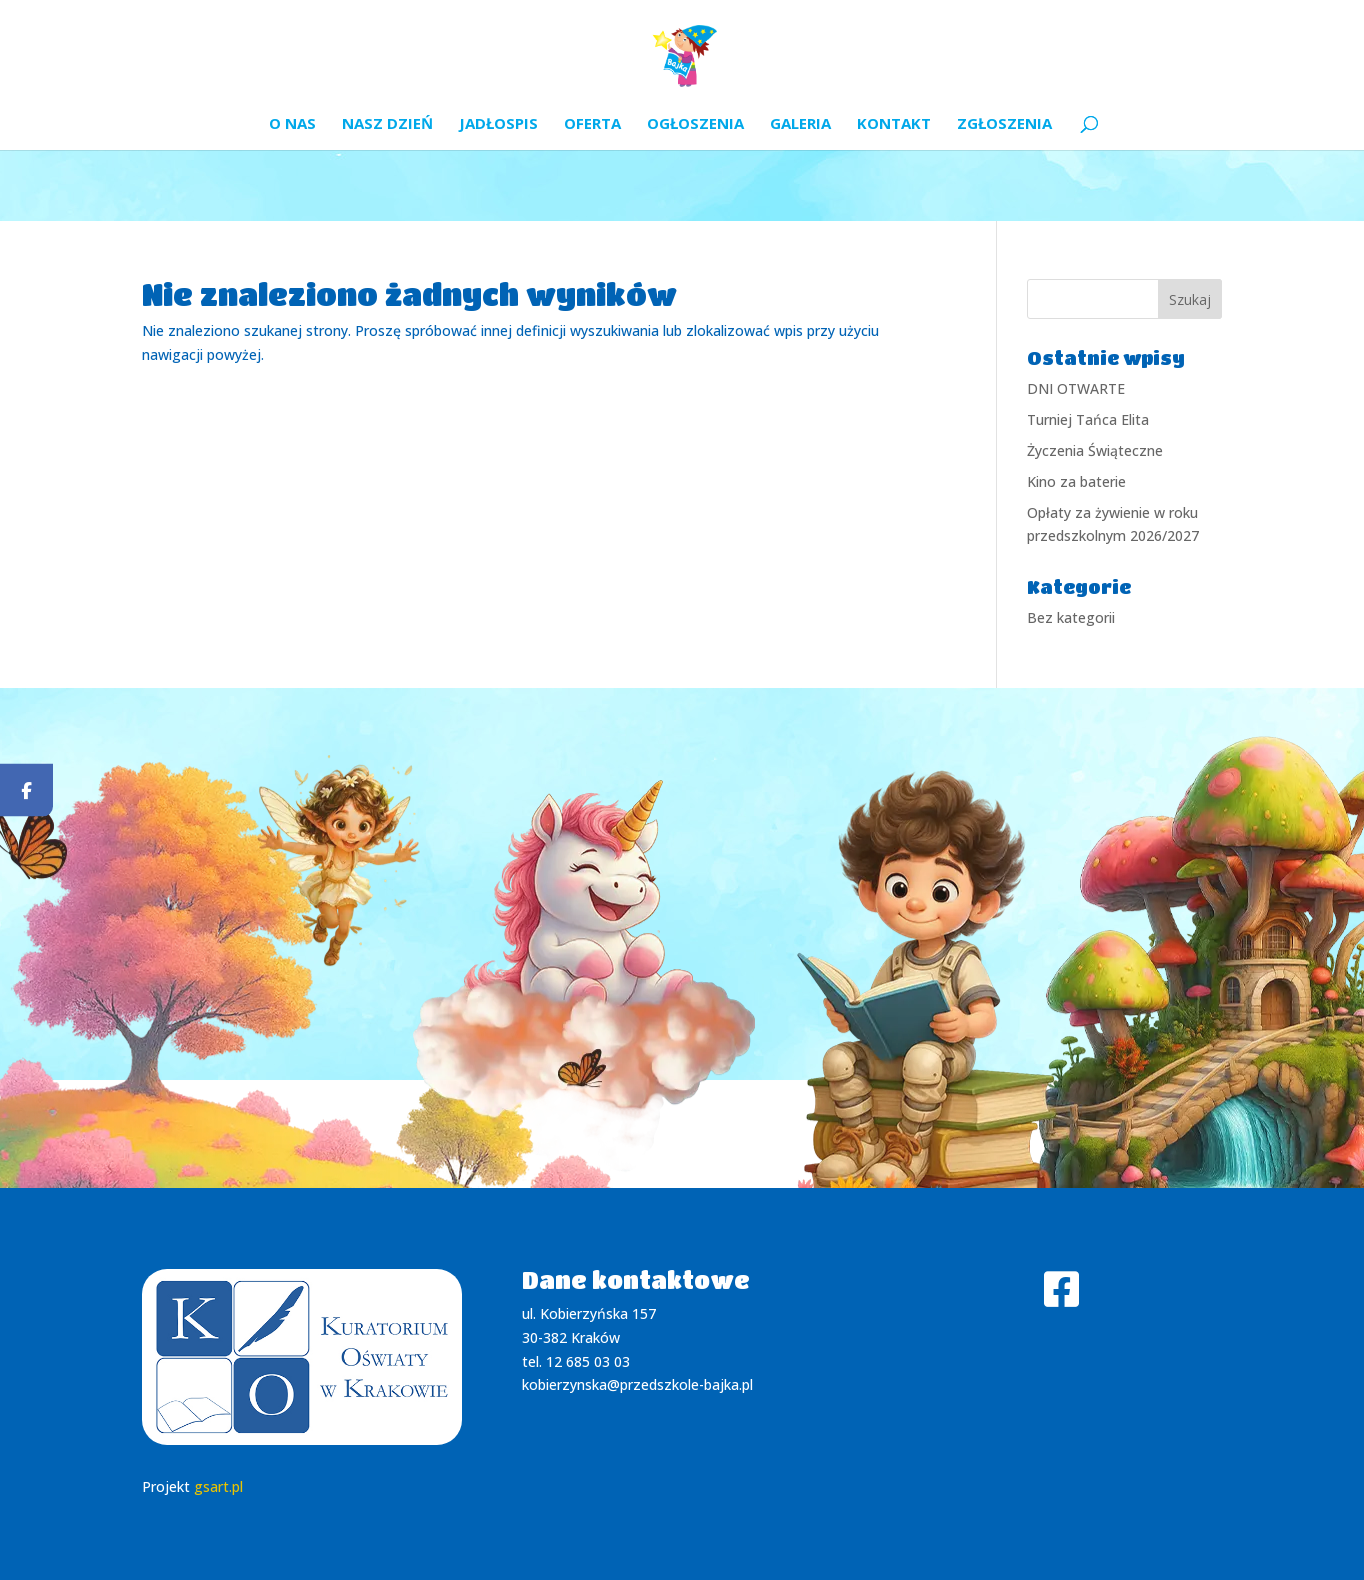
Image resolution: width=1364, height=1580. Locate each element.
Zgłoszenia (1004, 124)
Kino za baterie (1076, 481)
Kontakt (894, 124)
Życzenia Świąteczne (1095, 450)
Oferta (592, 124)
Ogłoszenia (695, 124)
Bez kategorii (1071, 617)
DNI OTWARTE (1076, 388)
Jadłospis (498, 124)
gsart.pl (218, 1486)
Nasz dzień (387, 124)
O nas (292, 124)
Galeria (800, 124)
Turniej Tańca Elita (1088, 419)
